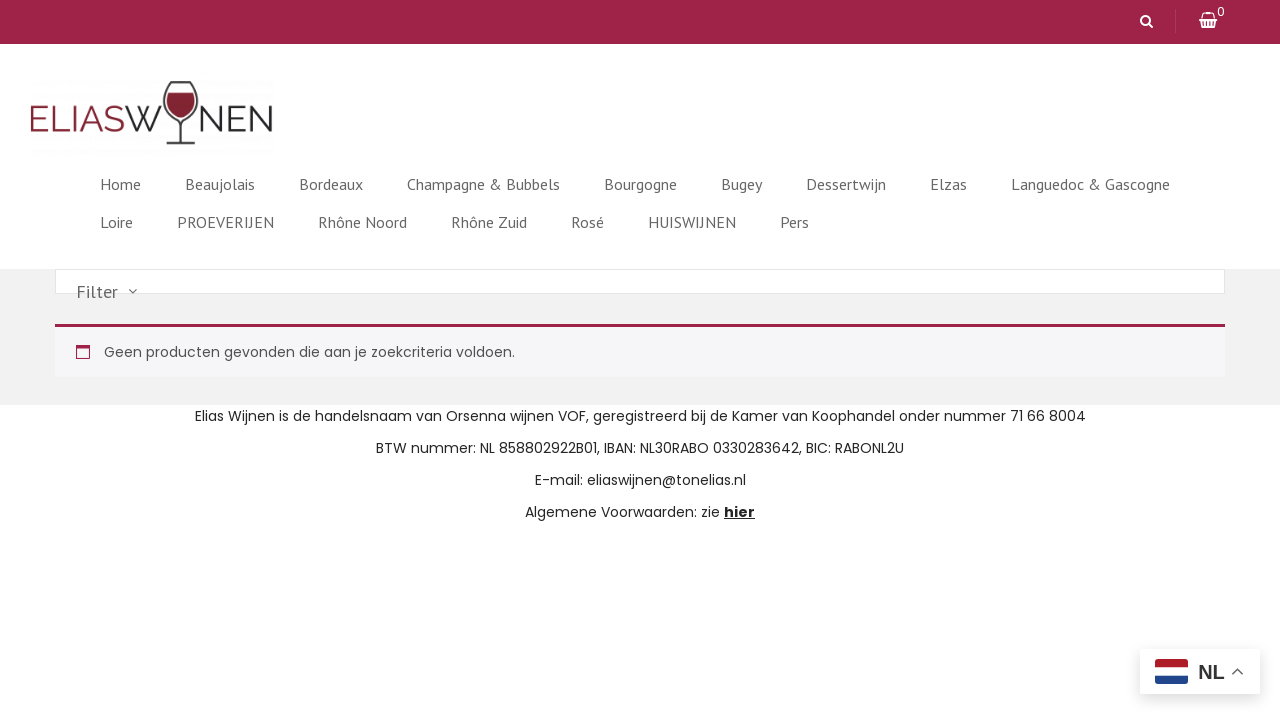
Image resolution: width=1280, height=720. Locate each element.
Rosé (587, 222)
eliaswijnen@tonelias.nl (666, 480)
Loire (116, 222)
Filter (97, 292)
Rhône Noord (362, 222)
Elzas (948, 184)
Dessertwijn (846, 184)
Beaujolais (220, 184)
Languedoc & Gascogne (1090, 184)
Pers (794, 222)
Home (120, 184)
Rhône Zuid (489, 222)
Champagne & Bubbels (483, 184)
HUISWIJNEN (692, 222)
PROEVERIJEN (225, 222)
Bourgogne (640, 184)
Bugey (741, 184)
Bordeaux (331, 184)
